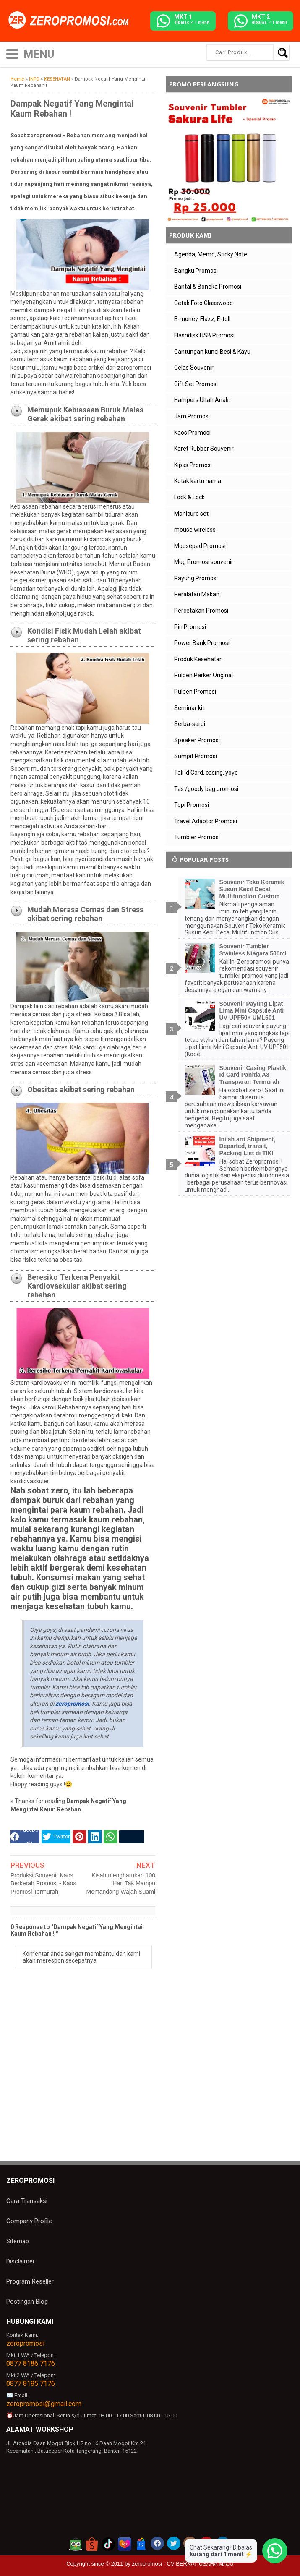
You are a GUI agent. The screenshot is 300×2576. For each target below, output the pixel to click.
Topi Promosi (191, 804)
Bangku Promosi (196, 270)
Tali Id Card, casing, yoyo (206, 772)
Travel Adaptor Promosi (205, 821)
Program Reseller (30, 2281)
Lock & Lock (189, 497)
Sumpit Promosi (195, 756)
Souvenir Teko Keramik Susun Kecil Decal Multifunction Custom (251, 889)
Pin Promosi (190, 627)
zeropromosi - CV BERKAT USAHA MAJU (183, 2563)
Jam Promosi (192, 416)
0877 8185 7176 (30, 2384)
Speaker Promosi (197, 740)
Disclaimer (20, 2261)
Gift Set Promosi (196, 384)
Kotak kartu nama (197, 481)
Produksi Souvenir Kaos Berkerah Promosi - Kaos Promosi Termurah (43, 1883)
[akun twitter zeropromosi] (173, 2543)
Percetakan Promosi (201, 610)
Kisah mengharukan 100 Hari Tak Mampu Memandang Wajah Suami (120, 1883)
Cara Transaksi (26, 2201)
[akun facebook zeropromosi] (157, 2543)
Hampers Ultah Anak (201, 400)
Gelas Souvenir (194, 367)
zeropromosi (25, 2343)
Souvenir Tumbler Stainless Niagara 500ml (253, 950)
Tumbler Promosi (197, 837)
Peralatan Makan (196, 594)
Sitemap (17, 2241)
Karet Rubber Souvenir (204, 448)
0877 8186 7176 (30, 2363)
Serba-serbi (189, 723)
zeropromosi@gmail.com (43, 2404)
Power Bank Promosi (202, 642)
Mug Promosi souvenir (203, 562)
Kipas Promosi (193, 465)
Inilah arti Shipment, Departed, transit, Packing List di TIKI (247, 1146)
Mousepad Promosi (200, 546)
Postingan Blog (27, 2301)
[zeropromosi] (71, 20)
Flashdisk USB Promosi (204, 335)
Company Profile (29, 2221)
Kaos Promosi (192, 432)
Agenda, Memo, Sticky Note (210, 254)
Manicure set (191, 513)
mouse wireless (195, 529)
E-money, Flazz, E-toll (202, 319)
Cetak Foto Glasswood (203, 303)
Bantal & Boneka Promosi (207, 286)
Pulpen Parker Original (203, 675)
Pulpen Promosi (195, 691)
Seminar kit (189, 708)
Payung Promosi (196, 578)
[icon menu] (12, 53)
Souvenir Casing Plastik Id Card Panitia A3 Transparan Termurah (253, 1075)
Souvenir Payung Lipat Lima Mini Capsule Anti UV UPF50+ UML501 (251, 1010)
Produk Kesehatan (198, 659)
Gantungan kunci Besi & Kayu (212, 351)
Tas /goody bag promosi (206, 789)
